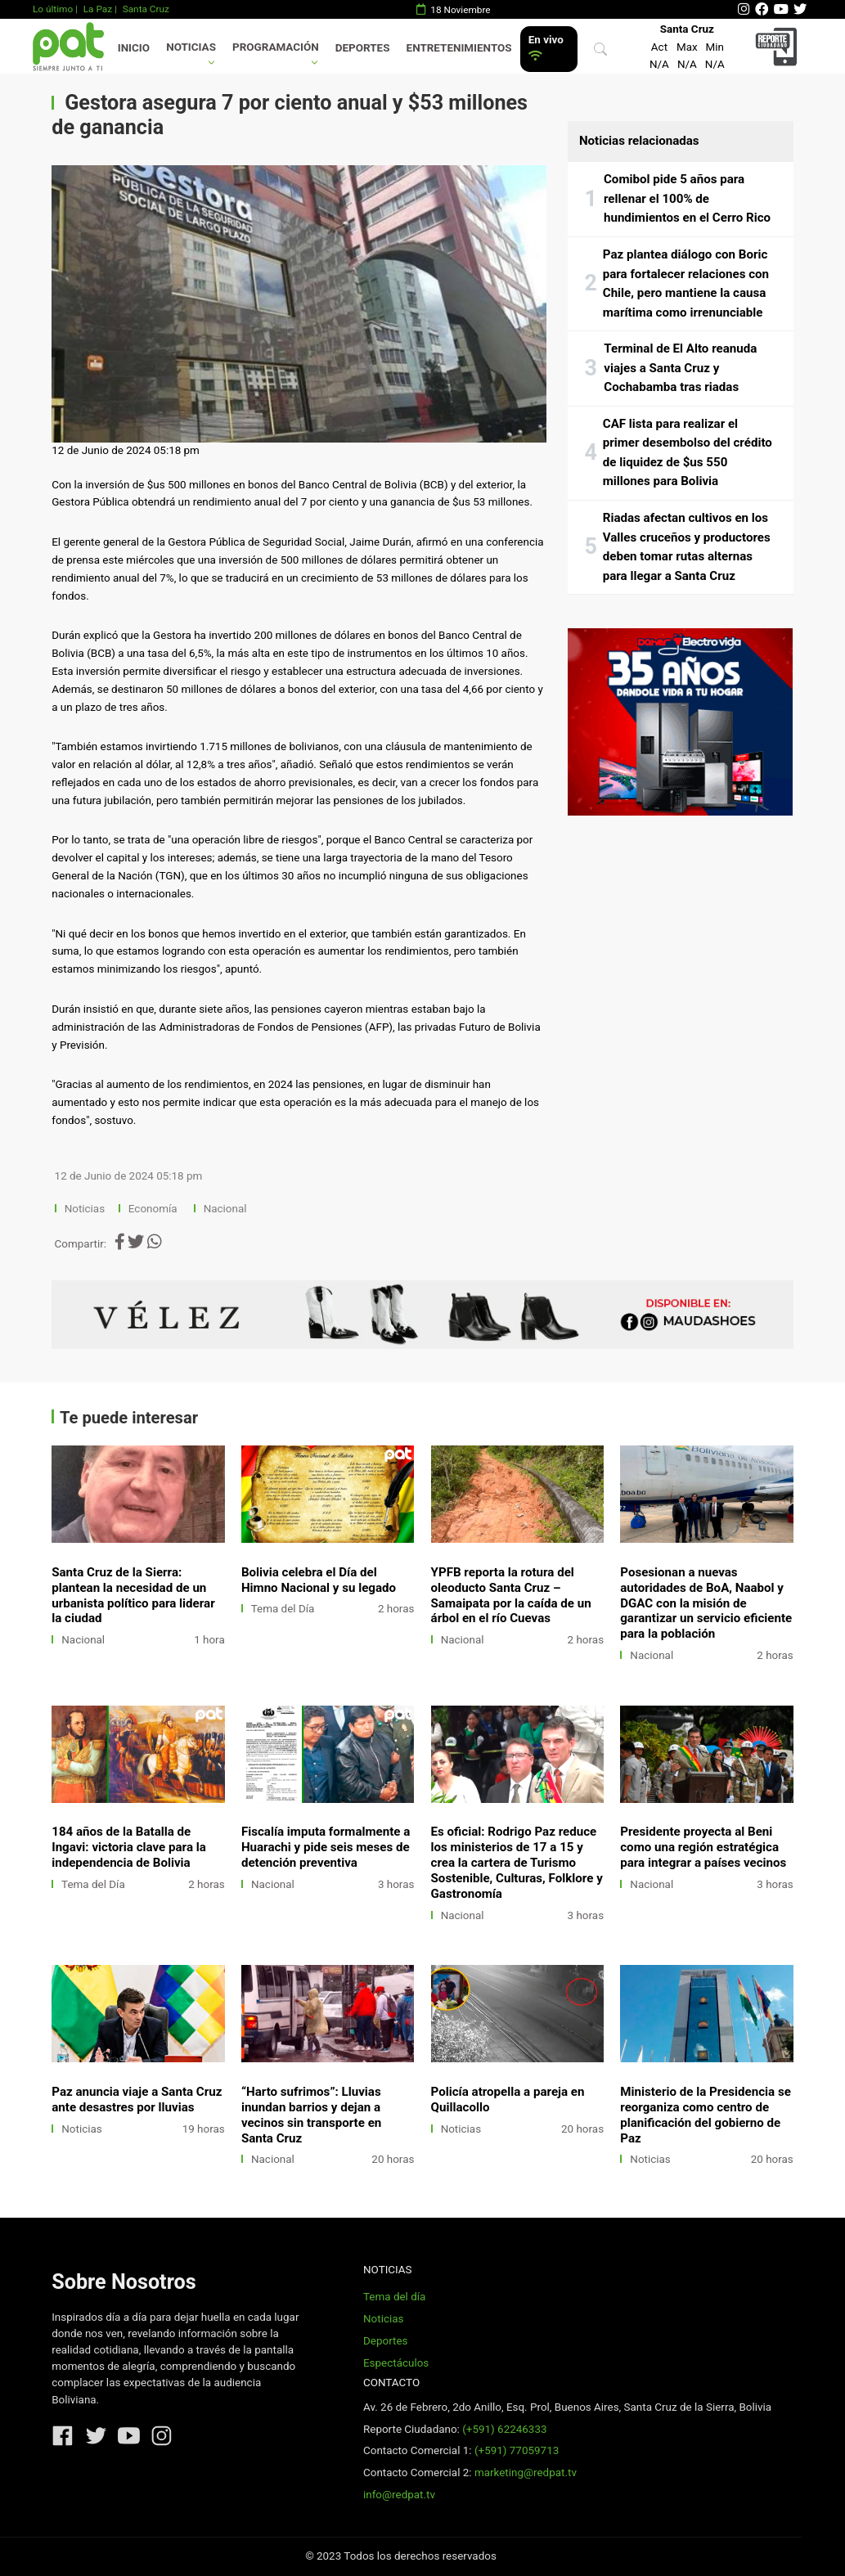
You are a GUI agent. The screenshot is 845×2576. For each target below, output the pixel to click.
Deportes (362, 48)
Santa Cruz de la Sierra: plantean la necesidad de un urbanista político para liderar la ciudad (133, 1595)
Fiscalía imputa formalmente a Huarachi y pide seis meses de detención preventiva (325, 1847)
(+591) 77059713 (516, 2450)
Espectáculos (396, 2363)
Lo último (53, 9)
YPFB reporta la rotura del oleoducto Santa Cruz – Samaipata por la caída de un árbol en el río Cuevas (511, 1595)
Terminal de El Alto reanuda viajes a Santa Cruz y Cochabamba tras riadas (680, 367)
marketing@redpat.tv (525, 2472)
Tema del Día (283, 1609)
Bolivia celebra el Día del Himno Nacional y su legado (318, 1580)
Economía (154, 1209)
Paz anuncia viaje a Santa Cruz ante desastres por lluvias (137, 2099)
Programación (275, 47)
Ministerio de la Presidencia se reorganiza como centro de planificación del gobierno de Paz (705, 2115)
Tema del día (394, 2297)
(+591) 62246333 (504, 2429)
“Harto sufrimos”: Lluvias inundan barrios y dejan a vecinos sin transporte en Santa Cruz (311, 2115)
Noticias (191, 47)
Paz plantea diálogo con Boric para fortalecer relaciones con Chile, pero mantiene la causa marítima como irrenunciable (686, 283)
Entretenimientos (459, 48)
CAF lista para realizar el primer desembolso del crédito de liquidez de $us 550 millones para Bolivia (687, 452)
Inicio (134, 48)
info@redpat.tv (399, 2494)
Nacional (226, 1209)
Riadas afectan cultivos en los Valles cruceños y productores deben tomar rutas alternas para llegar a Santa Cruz (687, 546)
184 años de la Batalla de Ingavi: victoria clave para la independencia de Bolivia (129, 1847)
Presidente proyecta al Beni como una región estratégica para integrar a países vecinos (703, 1847)
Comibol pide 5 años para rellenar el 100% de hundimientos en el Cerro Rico (687, 198)
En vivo (546, 48)
